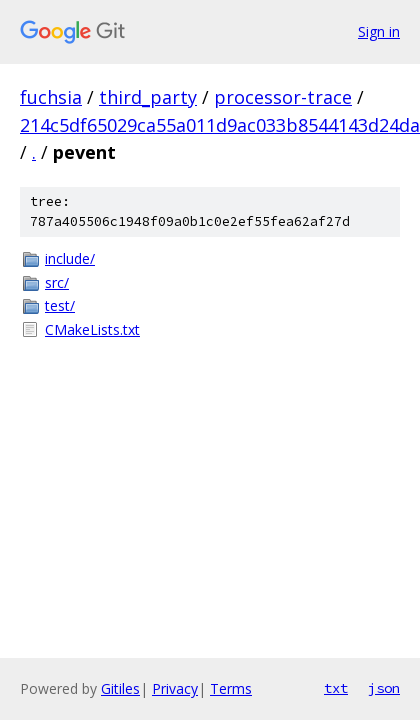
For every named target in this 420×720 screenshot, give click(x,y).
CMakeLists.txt (92, 329)
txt (336, 688)
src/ (57, 282)
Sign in (379, 31)
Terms (231, 688)
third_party (148, 97)
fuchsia (51, 97)
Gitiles (120, 688)
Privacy (175, 688)
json (384, 688)
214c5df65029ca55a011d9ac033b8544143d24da (220, 125)
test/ (60, 305)
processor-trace (283, 97)
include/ (70, 258)
